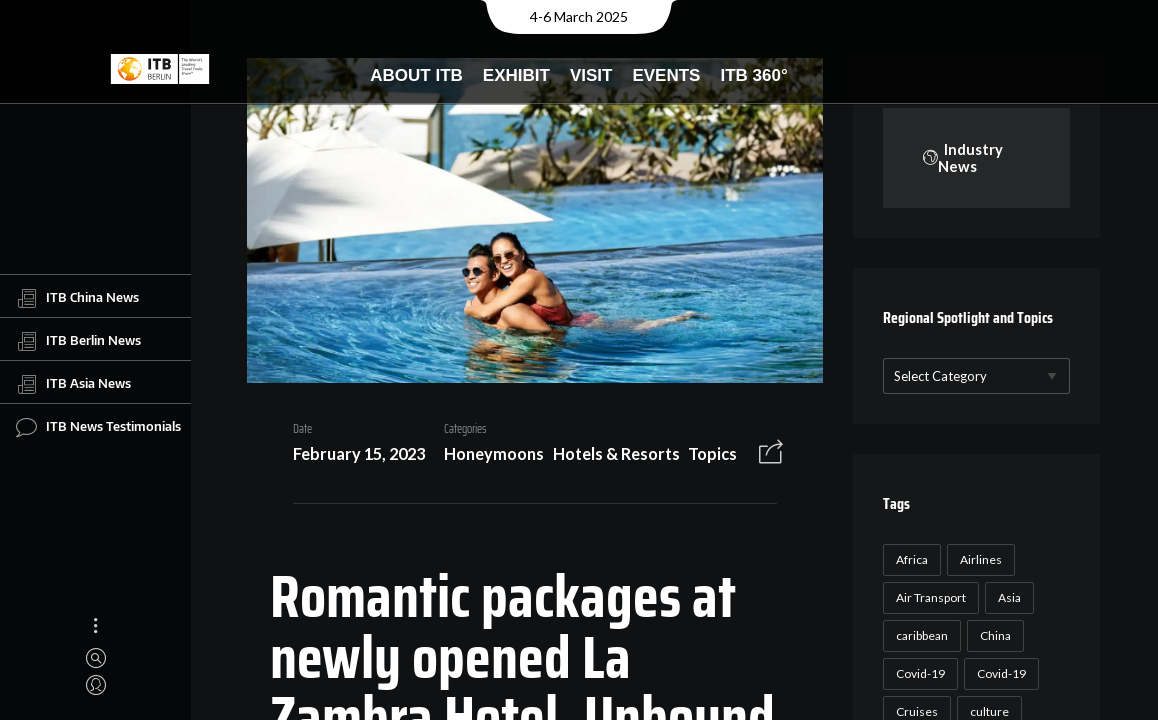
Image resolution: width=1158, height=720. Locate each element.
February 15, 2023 (352, 456)
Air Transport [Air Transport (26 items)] (928, 598)
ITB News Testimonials (98, 427)
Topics (705, 456)
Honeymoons (487, 456)
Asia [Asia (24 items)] (1006, 598)
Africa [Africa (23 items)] (909, 560)
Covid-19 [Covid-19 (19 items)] (998, 674)
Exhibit (516, 75)
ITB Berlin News (78, 341)
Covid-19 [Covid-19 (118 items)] (917, 674)
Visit (591, 75)
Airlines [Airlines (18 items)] (978, 560)
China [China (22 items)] (992, 636)
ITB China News (77, 298)
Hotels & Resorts (608, 456)
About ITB (416, 75)
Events (666, 75)
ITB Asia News (73, 384)
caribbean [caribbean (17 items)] (919, 636)
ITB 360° (753, 75)
